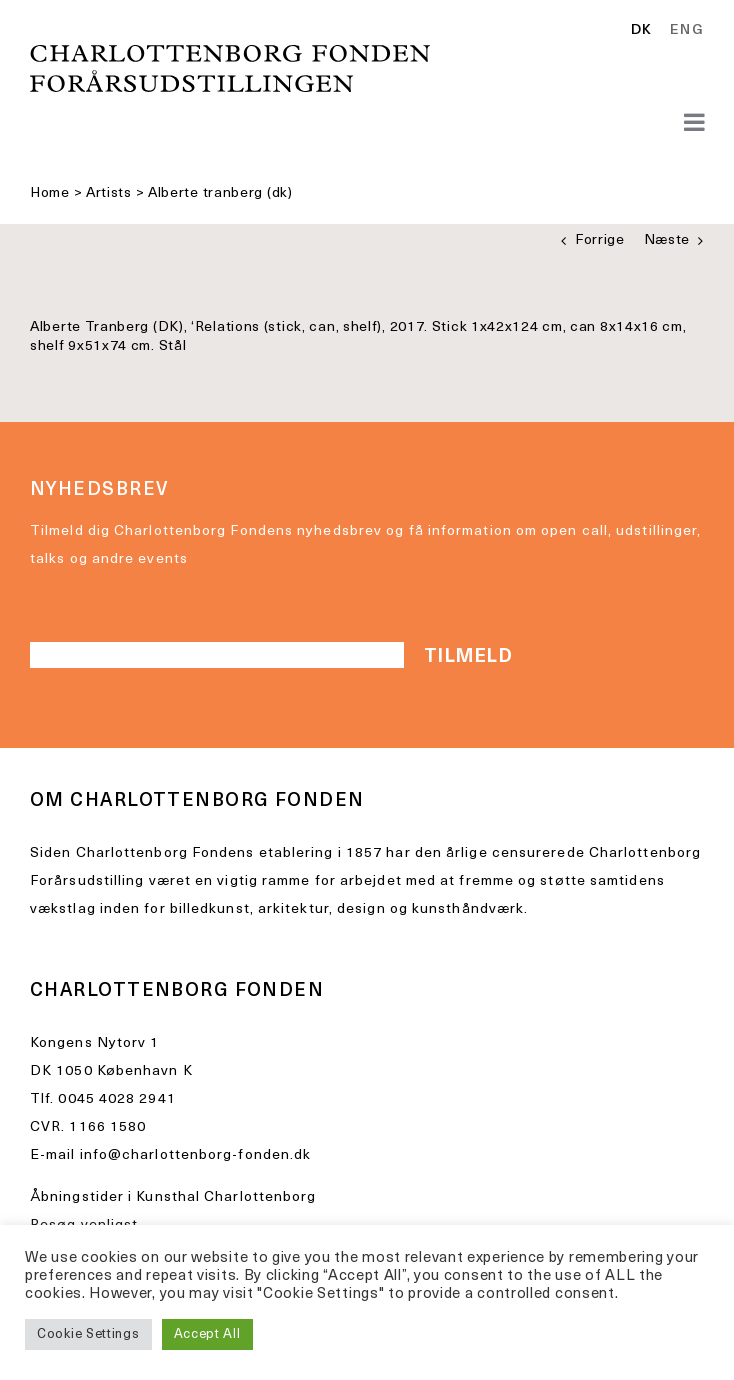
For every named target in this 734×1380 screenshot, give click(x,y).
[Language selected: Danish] (672, 32)
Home (50, 193)
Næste (667, 240)
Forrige (600, 240)
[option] (683, 31)
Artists (109, 193)
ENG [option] (687, 31)
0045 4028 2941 (116, 1099)
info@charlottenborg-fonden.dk (196, 1155)
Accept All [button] (207, 1334)
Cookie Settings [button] (88, 1334)
